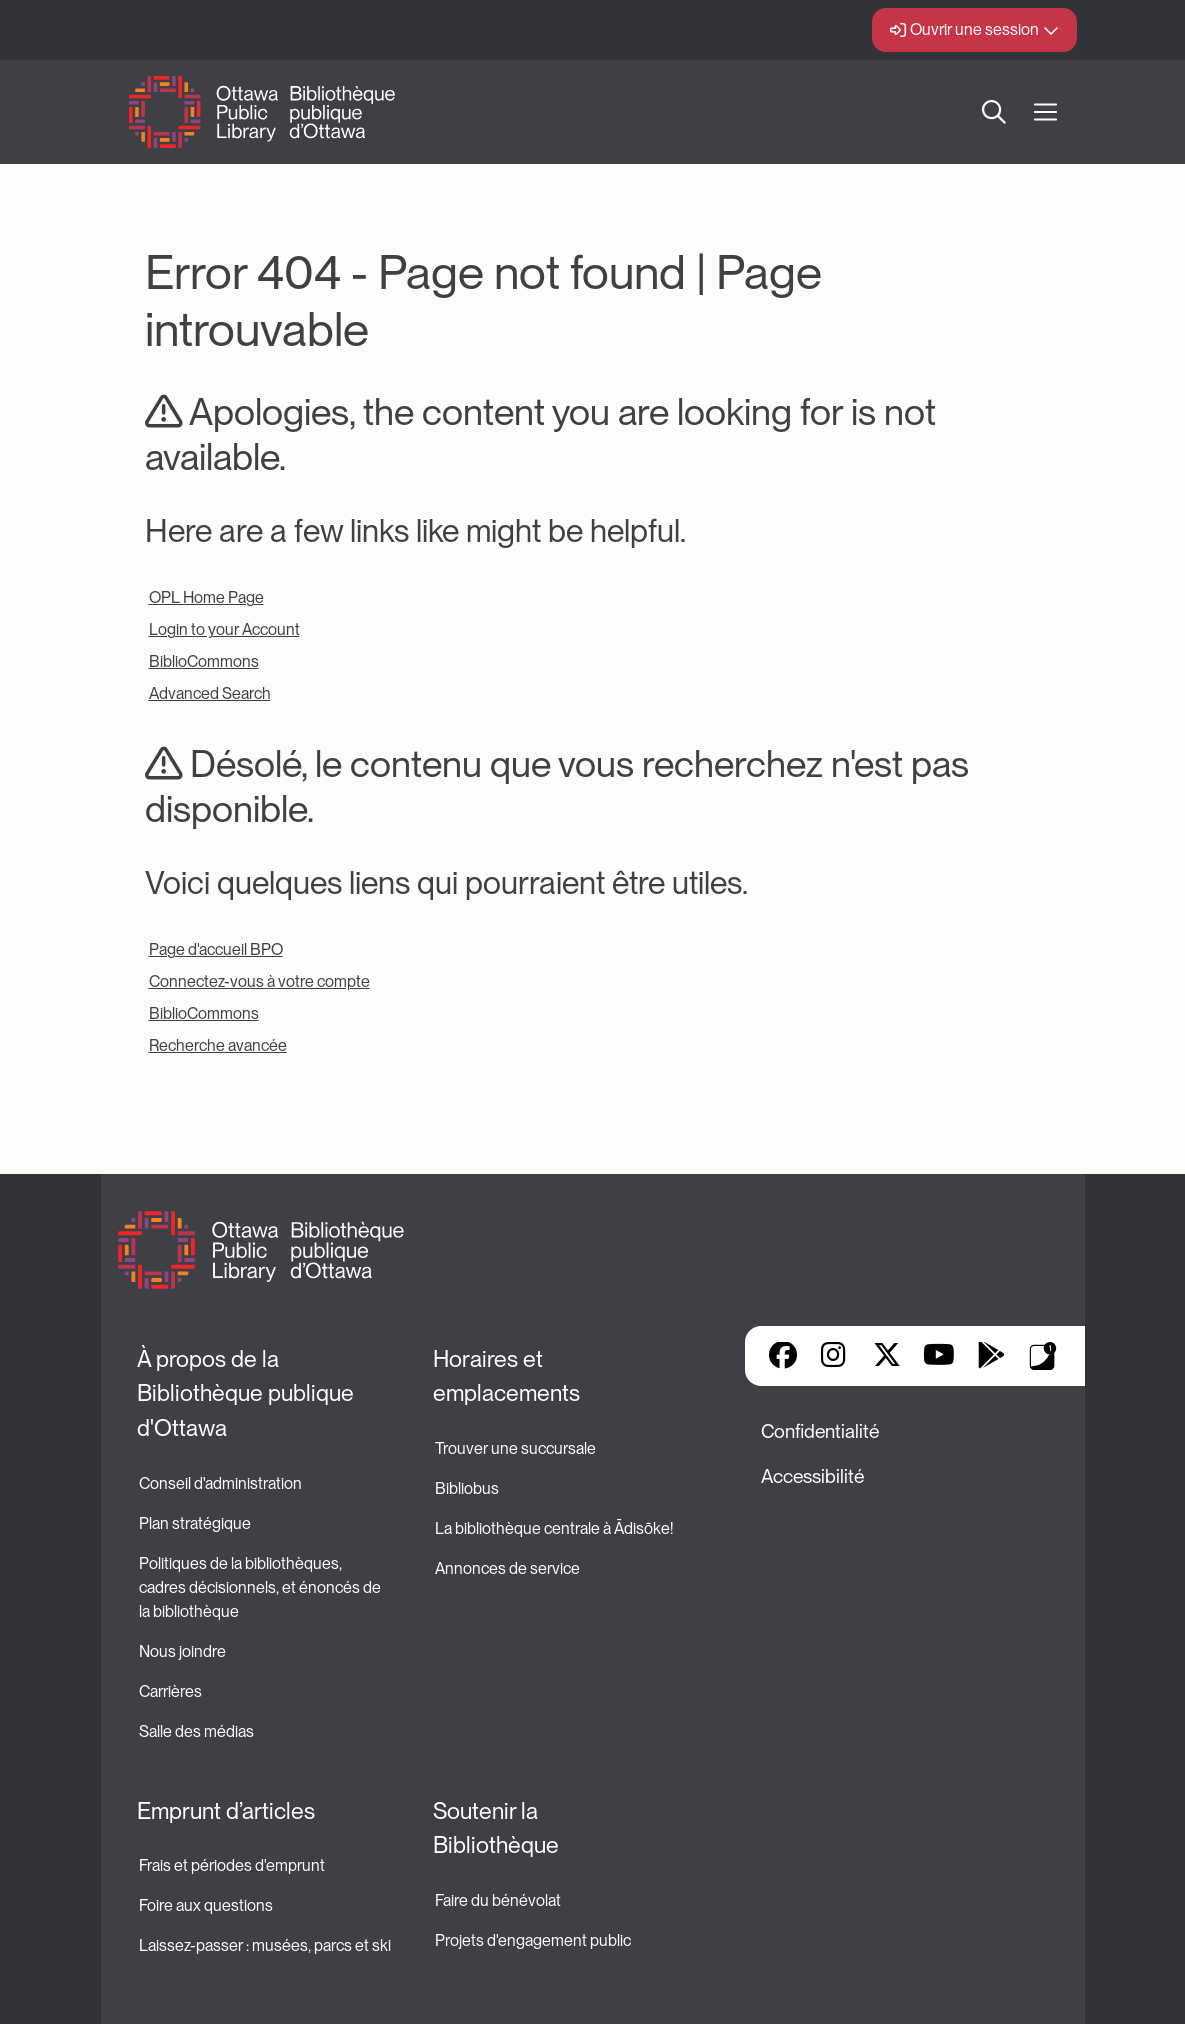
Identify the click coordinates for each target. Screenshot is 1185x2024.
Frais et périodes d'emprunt (232, 1865)
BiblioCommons (204, 661)
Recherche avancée (218, 1045)
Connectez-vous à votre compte (259, 981)
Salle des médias (196, 1731)
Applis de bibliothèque (1043, 1356)
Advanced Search (210, 693)
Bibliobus (467, 1488)
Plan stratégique (195, 1523)
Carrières (170, 1691)
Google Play (991, 1357)
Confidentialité (820, 1431)
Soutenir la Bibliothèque (496, 1828)
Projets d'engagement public (533, 1940)
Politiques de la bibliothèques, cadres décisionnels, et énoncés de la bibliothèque (261, 1587)
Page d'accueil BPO (216, 949)
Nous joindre (182, 1651)
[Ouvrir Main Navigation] (1045, 112)
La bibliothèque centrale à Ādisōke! (554, 1528)
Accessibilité (812, 1476)
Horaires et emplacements (506, 1376)
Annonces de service (507, 1568)
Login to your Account (224, 629)
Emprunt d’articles (226, 1811)
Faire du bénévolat (498, 1900)
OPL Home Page (206, 597)
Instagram (835, 1357)
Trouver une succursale (515, 1448)
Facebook (783, 1357)
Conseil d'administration (220, 1483)
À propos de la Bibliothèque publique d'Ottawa (248, 1393)
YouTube (938, 1357)
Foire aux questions (206, 1905)
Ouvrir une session (974, 29)
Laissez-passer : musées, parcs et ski (265, 1945)
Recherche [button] (994, 112)
